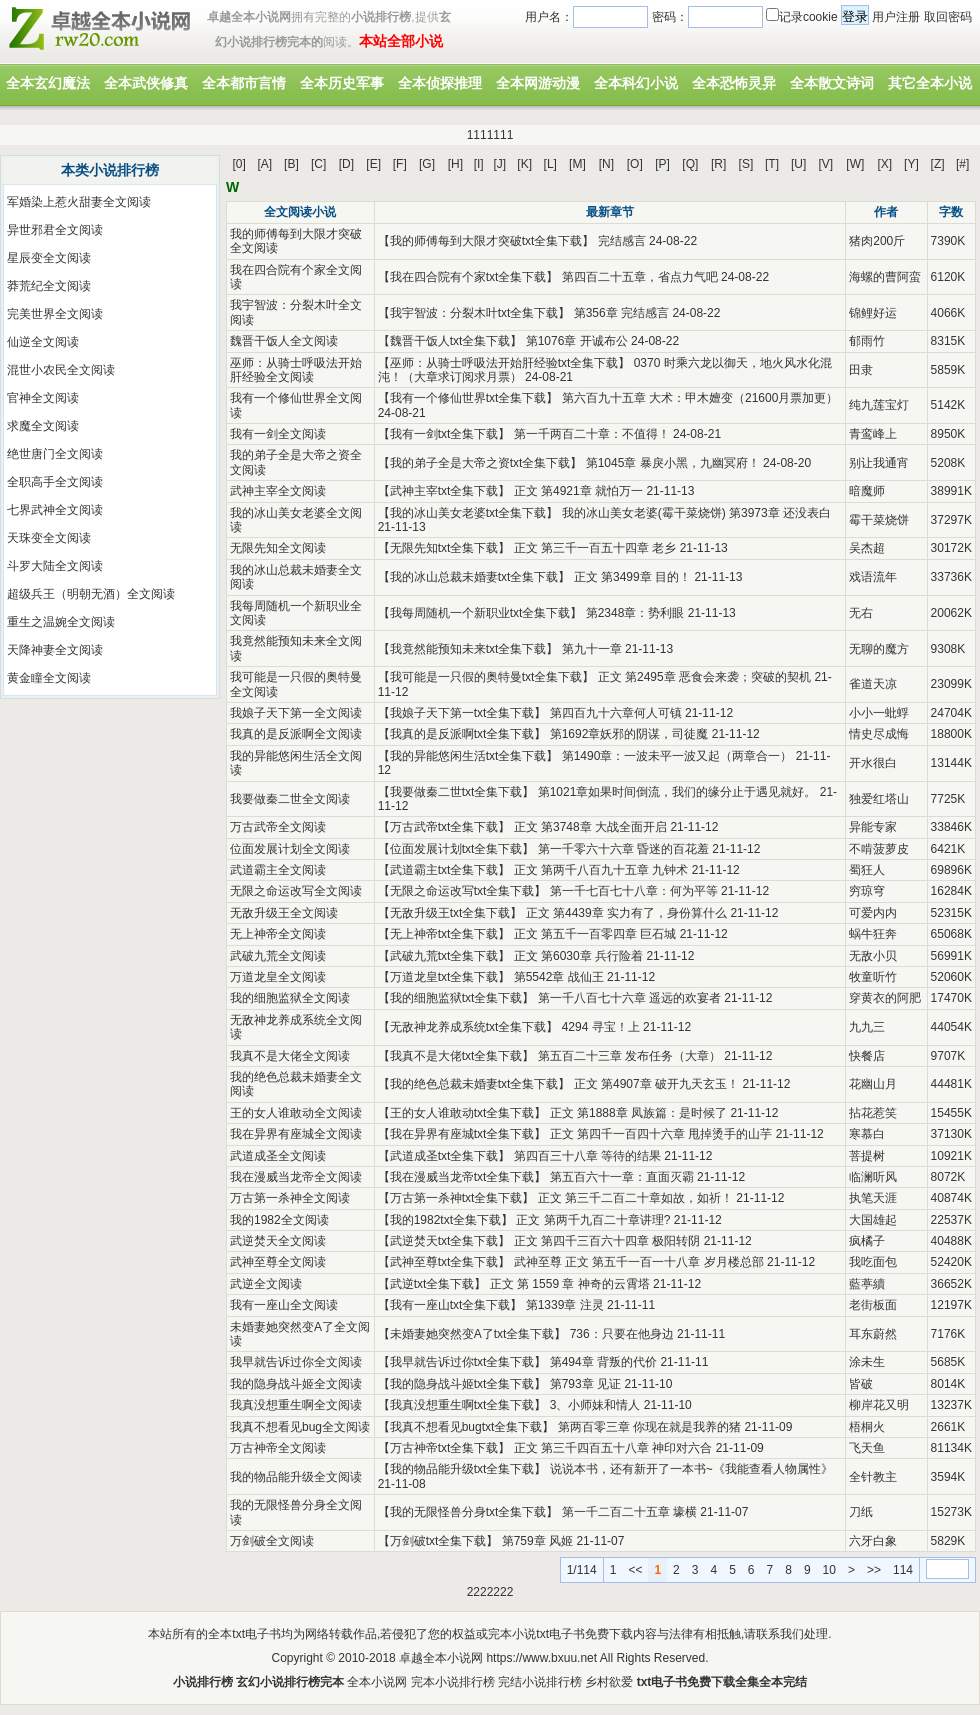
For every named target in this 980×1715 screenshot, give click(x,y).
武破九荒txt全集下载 (444, 956)
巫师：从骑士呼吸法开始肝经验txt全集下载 (504, 363)
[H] (455, 164)
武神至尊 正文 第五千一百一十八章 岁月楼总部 (639, 1262)
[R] (718, 164)
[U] (798, 164)
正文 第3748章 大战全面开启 (590, 827)
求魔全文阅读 (43, 426)
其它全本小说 (930, 83)
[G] (427, 164)
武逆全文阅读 (266, 1284)
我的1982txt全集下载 (445, 1220)
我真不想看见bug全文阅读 (300, 1427)
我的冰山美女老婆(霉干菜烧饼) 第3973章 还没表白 (696, 513)
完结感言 (622, 241)
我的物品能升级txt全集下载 (462, 1469)
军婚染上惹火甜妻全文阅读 (79, 202)
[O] (635, 164)
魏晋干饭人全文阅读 (284, 341)
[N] (606, 164)
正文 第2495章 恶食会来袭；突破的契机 (704, 677)
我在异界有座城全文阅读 (296, 1134)
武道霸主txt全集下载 (444, 870)
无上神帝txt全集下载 (444, 934)
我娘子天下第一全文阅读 (296, 713)
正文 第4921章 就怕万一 (578, 491)
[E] (373, 164)
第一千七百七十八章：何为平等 (634, 891)
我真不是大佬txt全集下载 (456, 1056)
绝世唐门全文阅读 (55, 454)
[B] (291, 164)
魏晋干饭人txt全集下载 (450, 341)
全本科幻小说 (636, 83)
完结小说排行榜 (540, 1682)
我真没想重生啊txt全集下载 (462, 1405)
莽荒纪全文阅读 (49, 286)
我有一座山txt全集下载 (450, 1305)
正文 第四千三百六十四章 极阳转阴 (607, 1241)
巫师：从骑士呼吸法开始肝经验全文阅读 (296, 370)
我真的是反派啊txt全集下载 (462, 734)
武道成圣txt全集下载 (444, 1156)
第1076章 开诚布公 (577, 341)
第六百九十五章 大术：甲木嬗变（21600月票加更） (700, 398)
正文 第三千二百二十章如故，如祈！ (635, 1198)
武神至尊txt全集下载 (444, 1262)
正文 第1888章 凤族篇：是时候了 (638, 1113)
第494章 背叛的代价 (603, 1362)
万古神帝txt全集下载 (444, 1448)
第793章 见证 (585, 1384)
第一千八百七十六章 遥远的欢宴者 (629, 998)
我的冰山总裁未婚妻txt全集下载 (474, 577)
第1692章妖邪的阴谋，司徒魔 (629, 734)
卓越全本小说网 (441, 1658)
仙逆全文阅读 (43, 342)
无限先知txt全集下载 (444, 548)
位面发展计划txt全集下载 (456, 849)
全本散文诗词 (832, 83)
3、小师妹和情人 (595, 1405)
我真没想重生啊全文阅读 (296, 1405)
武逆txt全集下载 (432, 1284)
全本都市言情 (244, 83)
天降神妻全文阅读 (55, 650)
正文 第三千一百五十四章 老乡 (595, 548)
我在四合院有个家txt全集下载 (468, 277)
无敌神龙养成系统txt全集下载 (468, 1027)
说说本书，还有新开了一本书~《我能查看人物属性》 (691, 1469)
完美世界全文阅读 (55, 314)
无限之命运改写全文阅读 (296, 891)
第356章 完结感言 (621, 313)
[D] (346, 164)
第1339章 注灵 (565, 1305)
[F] (400, 164)
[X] (884, 164)
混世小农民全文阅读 (61, 370)
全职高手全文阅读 (55, 482)
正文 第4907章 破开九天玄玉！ (656, 1084)
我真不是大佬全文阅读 (290, 1056)
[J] (499, 164)
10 (829, 1570)
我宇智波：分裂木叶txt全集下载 (474, 313)
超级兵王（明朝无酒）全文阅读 (91, 594)
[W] (855, 164)
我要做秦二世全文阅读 (290, 799)
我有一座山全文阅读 (284, 1305)
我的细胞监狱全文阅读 (290, 998)
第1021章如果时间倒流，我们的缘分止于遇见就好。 (677, 792)
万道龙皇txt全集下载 (444, 977)
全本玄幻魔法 (48, 83)
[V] (826, 164)
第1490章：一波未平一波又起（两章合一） (677, 756)
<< (635, 1570)
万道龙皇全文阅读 (278, 977)
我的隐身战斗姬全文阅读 (296, 1384)
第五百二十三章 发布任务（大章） (629, 1056)
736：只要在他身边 (622, 1334)
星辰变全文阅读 (49, 258)
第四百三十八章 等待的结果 (587, 1156)
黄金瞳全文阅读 (49, 678)
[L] (550, 164)
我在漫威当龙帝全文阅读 (296, 1177)
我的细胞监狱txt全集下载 (456, 998)
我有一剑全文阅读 (278, 434)
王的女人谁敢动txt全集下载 (462, 1113)
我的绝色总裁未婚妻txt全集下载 (474, 1084)
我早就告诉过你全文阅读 (296, 1362)
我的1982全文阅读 (279, 1220)
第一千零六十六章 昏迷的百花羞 (623, 849)
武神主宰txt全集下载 (444, 491)
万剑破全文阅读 (272, 1541)
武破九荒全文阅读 (278, 956)
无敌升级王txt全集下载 (450, 913)
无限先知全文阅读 (278, 548)
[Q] (690, 164)
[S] (746, 164)
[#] (962, 164)
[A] (264, 164)
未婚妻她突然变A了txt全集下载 (472, 1334)
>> (874, 1570)
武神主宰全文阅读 (278, 491)
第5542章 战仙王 (559, 977)
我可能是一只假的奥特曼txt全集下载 (486, 677)
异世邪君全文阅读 (55, 230)
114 (903, 1570)
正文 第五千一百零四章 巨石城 (595, 934)
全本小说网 (377, 1682)
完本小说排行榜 (453, 1682)
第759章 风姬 (537, 1541)
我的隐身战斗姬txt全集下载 (462, 1384)
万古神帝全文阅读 (278, 1448)
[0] (239, 164)
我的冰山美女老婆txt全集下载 (468, 513)
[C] (318, 164)
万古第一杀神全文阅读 (290, 1198)
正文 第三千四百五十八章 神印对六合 (613, 1448)
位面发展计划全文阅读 (290, 849)
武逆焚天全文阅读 (278, 1241)
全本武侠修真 (146, 83)
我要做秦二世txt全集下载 (456, 792)
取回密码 (948, 17)
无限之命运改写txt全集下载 (462, 891)
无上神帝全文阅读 (278, 934)
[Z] (938, 164)
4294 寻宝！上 (601, 1027)
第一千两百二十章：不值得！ (592, 434)
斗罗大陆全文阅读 (55, 566)
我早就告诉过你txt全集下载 (462, 1362)
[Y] (911, 164)
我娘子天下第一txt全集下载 (462, 713)
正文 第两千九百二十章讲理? (593, 1220)
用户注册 (896, 17)
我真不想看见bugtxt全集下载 (466, 1427)
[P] (662, 164)
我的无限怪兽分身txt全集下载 (468, 1512)
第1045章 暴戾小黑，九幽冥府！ (673, 463)
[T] (772, 164)
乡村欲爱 (609, 1682)
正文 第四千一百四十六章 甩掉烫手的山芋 (661, 1134)
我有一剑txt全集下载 (444, 434)
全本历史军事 (342, 83)
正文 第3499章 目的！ (632, 577)
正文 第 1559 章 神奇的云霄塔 (570, 1284)
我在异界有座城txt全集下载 (462, 1134)
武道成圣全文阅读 (278, 1156)
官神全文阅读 (43, 398)
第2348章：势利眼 (635, 613)
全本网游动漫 (538, 83)
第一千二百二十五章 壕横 (629, 1512)
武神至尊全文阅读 (278, 1262)
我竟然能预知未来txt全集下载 (468, 649)
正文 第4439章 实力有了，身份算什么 (626, 913)
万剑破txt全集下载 (438, 1541)
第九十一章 (592, 649)
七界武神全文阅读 (55, 510)
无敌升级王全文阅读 (284, 913)
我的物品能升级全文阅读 (296, 1477)
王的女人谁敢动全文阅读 (296, 1113)
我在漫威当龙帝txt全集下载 (462, 1177)
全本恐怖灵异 (734, 83)
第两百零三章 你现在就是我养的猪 (649, 1427)
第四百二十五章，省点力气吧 (640, 277)
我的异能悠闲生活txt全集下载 (468, 756)
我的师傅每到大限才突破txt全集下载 (486, 241)
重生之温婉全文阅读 (61, 622)
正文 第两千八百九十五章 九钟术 (601, 870)
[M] (577, 164)
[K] (524, 164)
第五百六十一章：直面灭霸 (622, 1177)
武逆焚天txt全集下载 (444, 1241)
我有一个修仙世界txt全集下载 (468, 398)
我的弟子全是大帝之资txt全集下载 (480, 463)
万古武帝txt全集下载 (444, 827)
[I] (479, 164)
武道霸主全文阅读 (278, 870)
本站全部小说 (401, 41)
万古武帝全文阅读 (278, 827)
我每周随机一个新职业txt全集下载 (480, 613)
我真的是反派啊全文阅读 (296, 734)
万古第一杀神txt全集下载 (456, 1198)
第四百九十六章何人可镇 (616, 713)
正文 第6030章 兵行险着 (578, 956)
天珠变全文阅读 (49, 538)
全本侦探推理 (440, 83)
